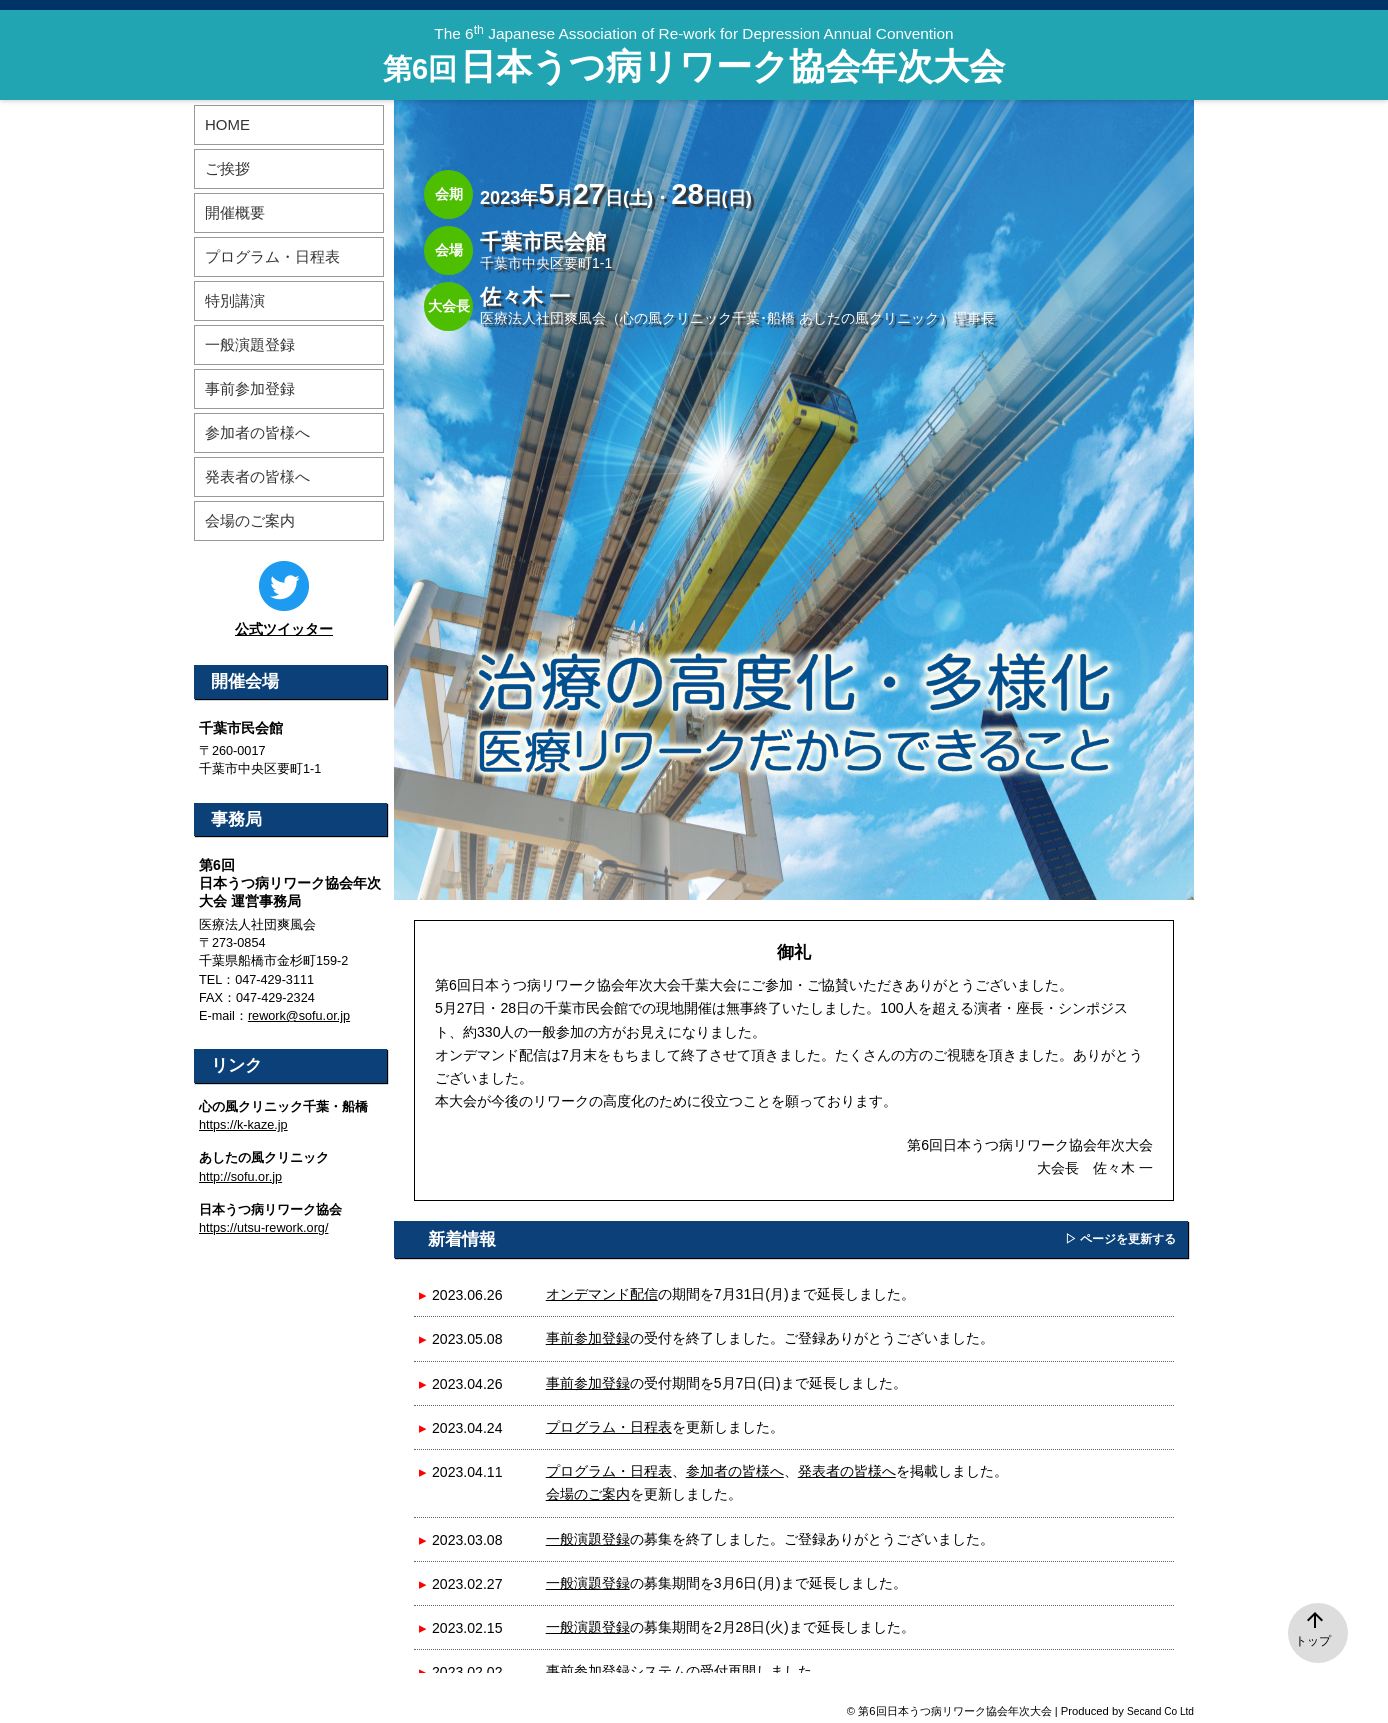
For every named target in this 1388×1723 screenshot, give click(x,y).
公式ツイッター (284, 629)
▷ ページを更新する (1120, 1239)
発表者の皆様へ (847, 1471)
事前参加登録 (588, 1338)
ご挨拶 (227, 168)
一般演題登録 (588, 1539)
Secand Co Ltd (1160, 1711)
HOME (227, 124)
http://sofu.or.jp (240, 1177)
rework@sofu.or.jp (299, 1016)
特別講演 (235, 300)
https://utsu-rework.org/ (263, 1228)
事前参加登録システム (616, 1671)
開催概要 (235, 212)
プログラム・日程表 (609, 1427)
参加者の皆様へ (735, 1471)
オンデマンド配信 (602, 1294)
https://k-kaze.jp (243, 1125)
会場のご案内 (588, 1494)
